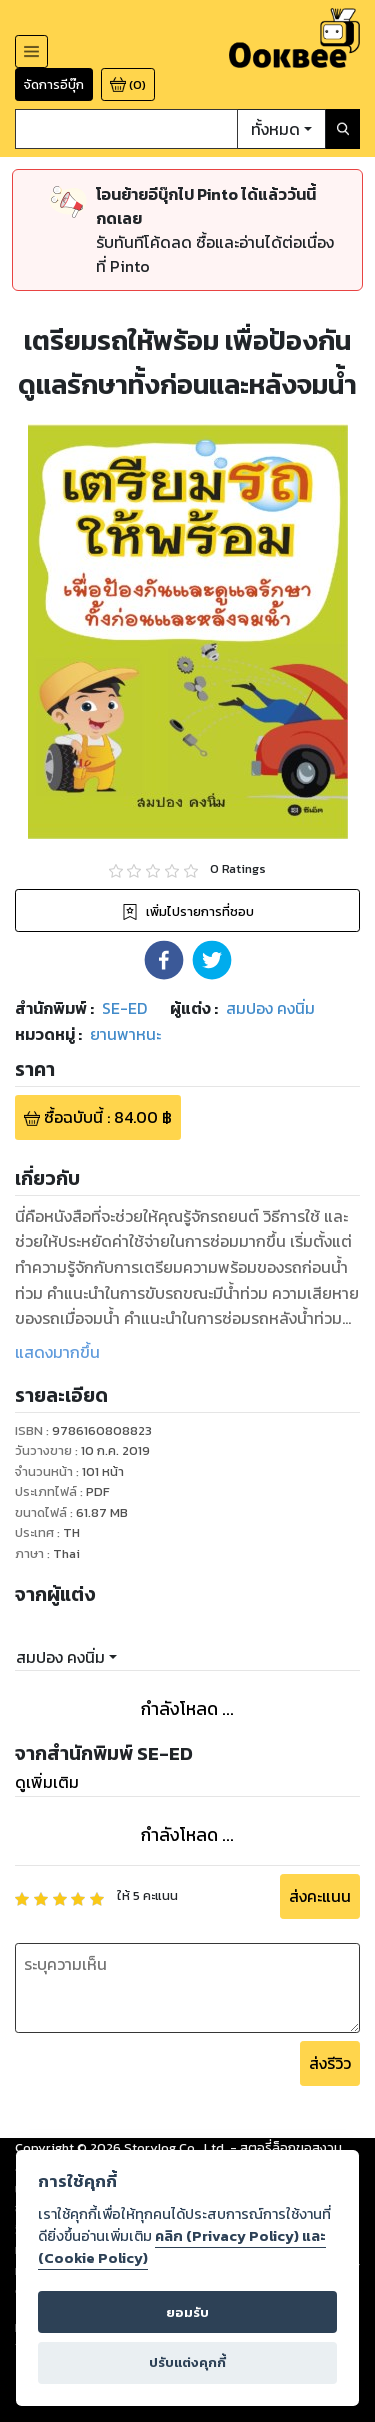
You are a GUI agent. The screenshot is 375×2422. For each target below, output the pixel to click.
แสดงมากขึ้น (57, 1352)
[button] (164, 960)
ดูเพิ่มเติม (47, 1782)
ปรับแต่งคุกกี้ (187, 2362)
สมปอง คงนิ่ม (60, 1657)
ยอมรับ (187, 2312)
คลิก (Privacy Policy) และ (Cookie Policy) (182, 2247)
